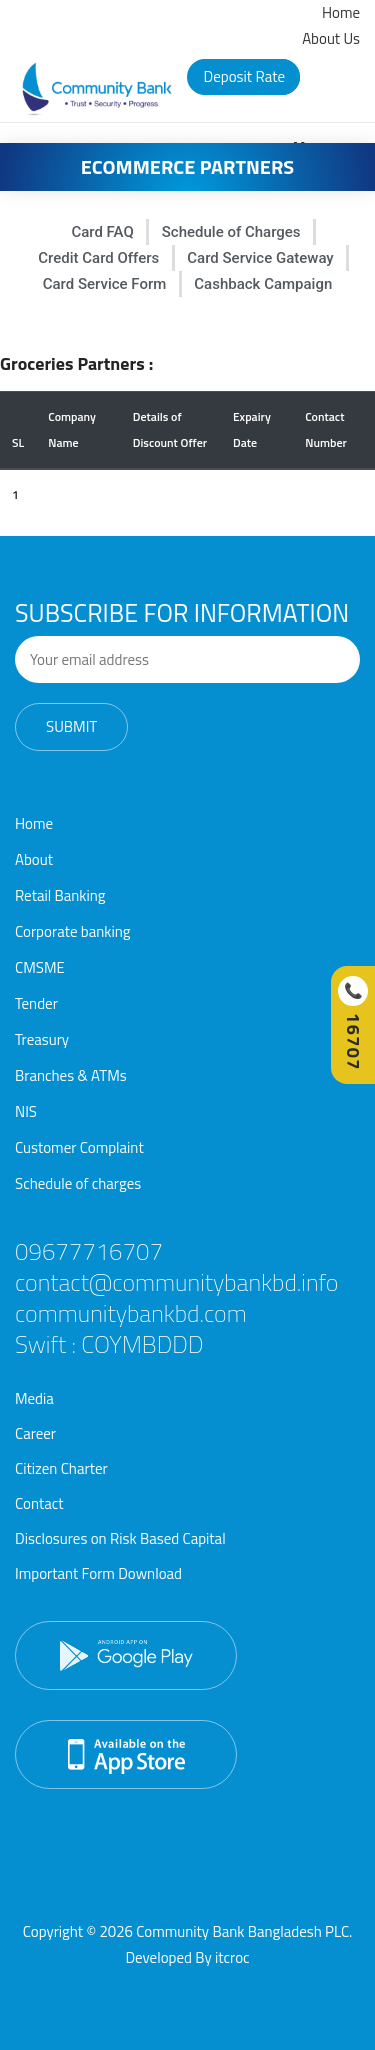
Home (341, 12)
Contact (39, 1503)
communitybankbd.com (131, 1313)
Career (35, 1433)
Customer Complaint (79, 1147)
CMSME (40, 967)
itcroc (232, 1957)
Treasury (42, 1039)
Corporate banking (73, 931)
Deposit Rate (245, 76)
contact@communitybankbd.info (176, 1282)
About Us (331, 38)
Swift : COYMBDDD (109, 1344)
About (34, 859)
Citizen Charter (61, 1468)
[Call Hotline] (353, 1025)
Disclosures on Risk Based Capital (120, 1538)
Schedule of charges (78, 1183)
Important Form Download (98, 1573)
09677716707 (89, 1251)
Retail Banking (60, 895)
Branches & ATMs (71, 1075)
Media (34, 1398)
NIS (26, 1111)
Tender (36, 1003)
